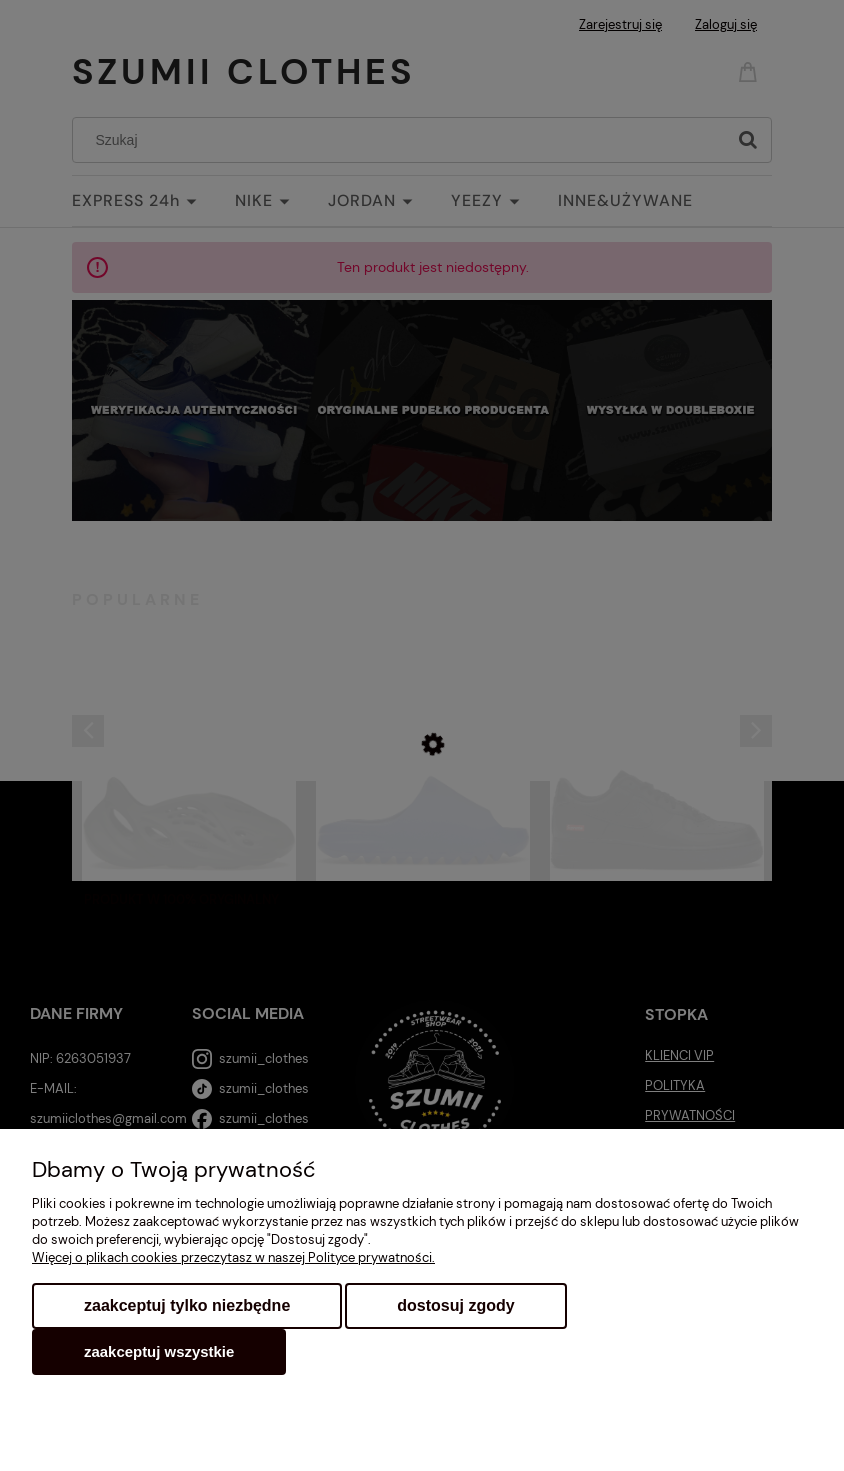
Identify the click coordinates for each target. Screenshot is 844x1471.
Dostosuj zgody (455, 1305)
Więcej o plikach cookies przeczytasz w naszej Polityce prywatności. (233, 1257)
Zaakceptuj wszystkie (159, 1351)
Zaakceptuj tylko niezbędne (187, 1305)
